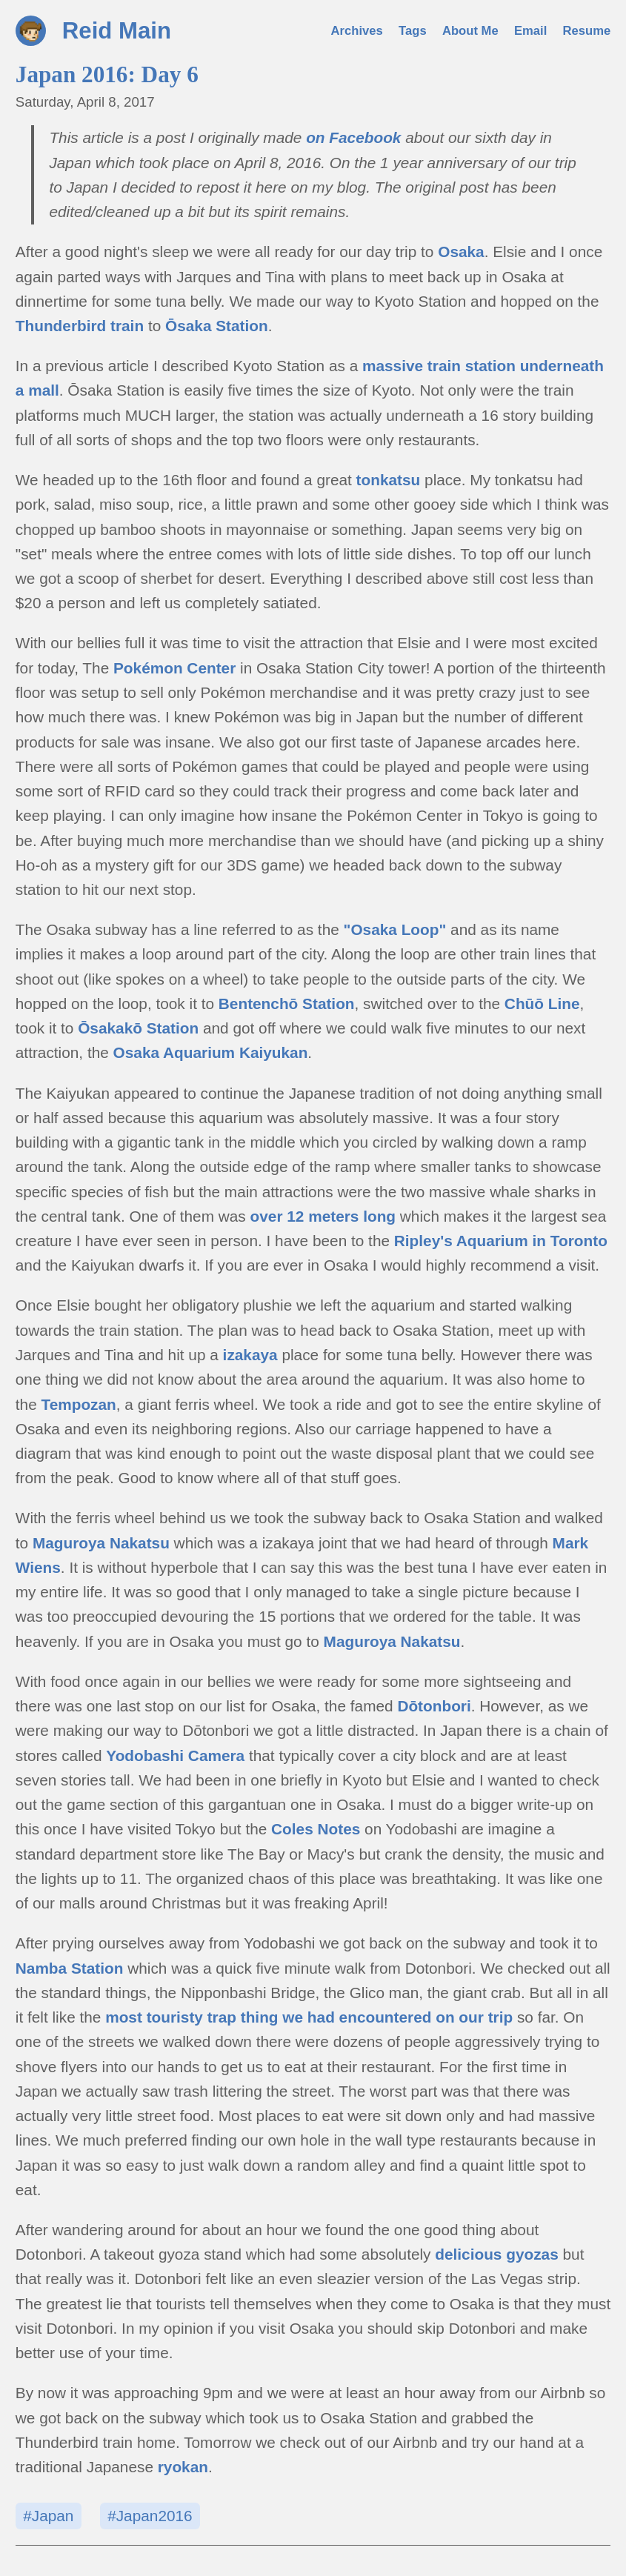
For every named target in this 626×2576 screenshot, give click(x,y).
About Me (470, 31)
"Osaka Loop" (395, 929)
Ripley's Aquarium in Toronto (500, 1240)
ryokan (183, 2466)
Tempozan (78, 1404)
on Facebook (353, 137)
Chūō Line (542, 1003)
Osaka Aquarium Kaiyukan (210, 1052)
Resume (587, 31)
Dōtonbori (433, 1705)
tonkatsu (388, 479)
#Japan (48, 2515)
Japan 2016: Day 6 (107, 74)
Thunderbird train (80, 325)
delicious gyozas (496, 2254)
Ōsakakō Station (138, 1027)
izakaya (250, 1354)
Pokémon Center (174, 667)
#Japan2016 (150, 2515)
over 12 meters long (323, 1216)
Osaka (461, 251)
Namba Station (70, 1968)
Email (530, 31)
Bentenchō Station (287, 1003)
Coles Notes (315, 1828)
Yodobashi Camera (175, 1755)
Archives (357, 31)
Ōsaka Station (216, 325)
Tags (413, 31)
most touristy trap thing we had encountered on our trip (309, 2017)
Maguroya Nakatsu (101, 1542)
